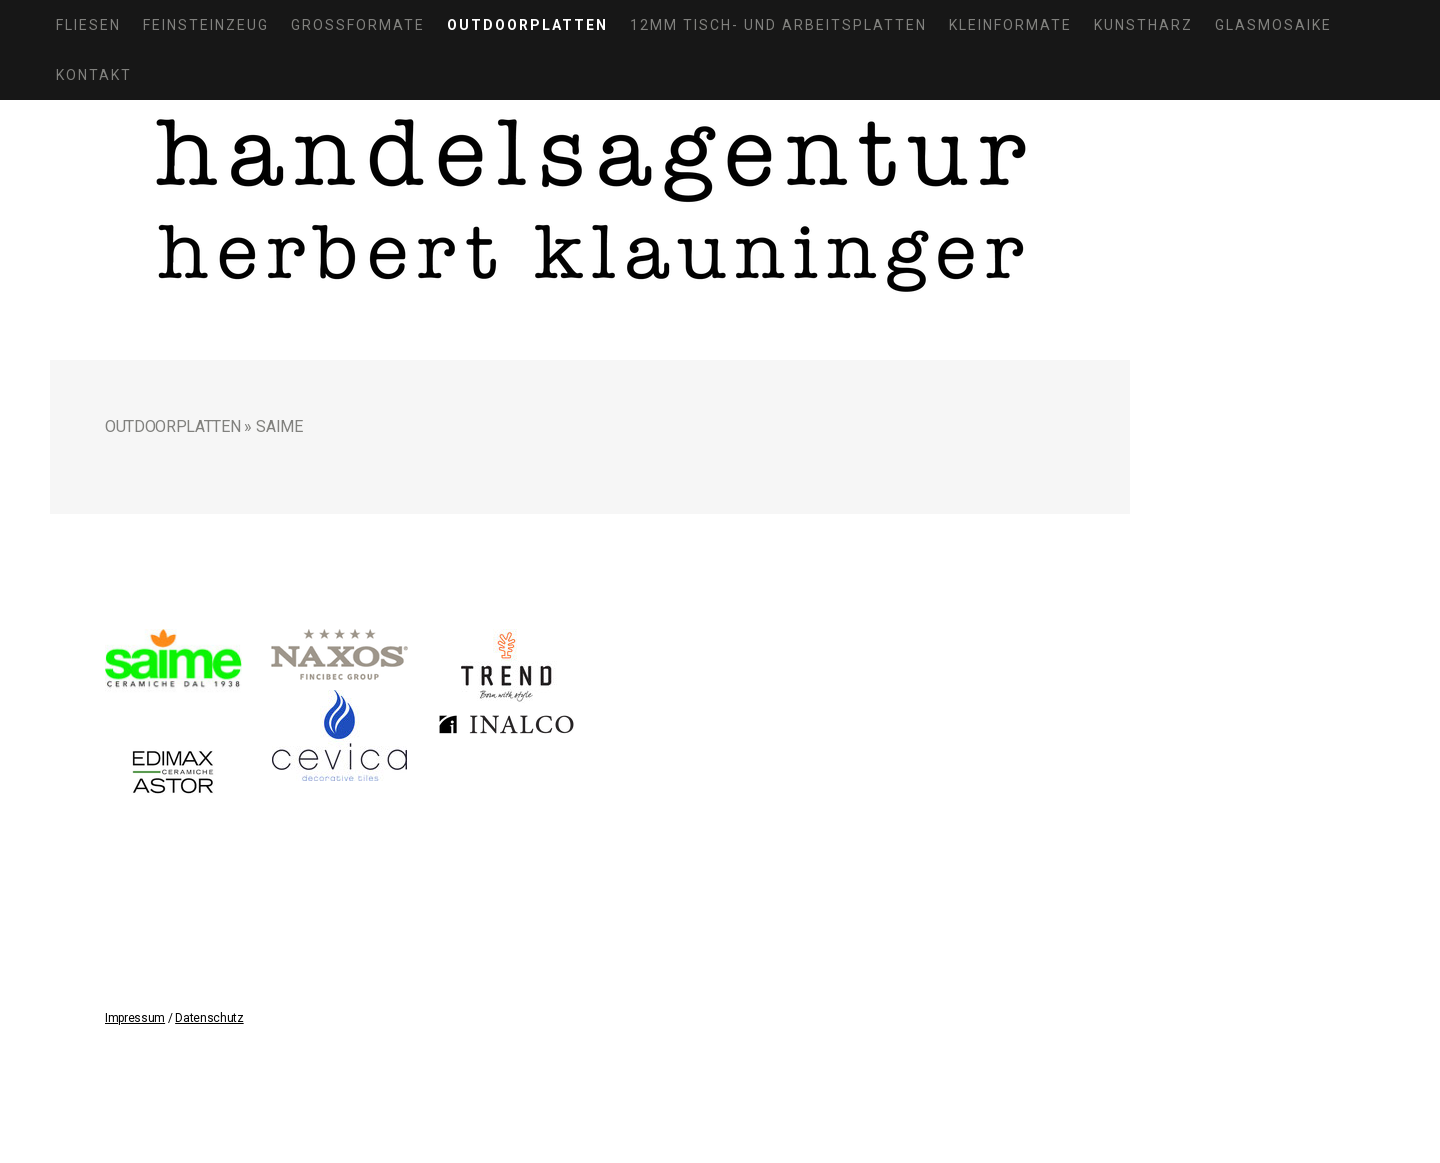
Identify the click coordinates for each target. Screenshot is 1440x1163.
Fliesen (88, 25)
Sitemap (274, 1048)
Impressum (135, 1018)
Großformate (358, 25)
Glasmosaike (1273, 25)
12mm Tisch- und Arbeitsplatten (778, 25)
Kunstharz (1143, 25)
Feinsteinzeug (206, 25)
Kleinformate (1010, 25)
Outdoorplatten (527, 25)
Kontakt (94, 75)
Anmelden (1047, 1068)
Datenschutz (209, 1018)
